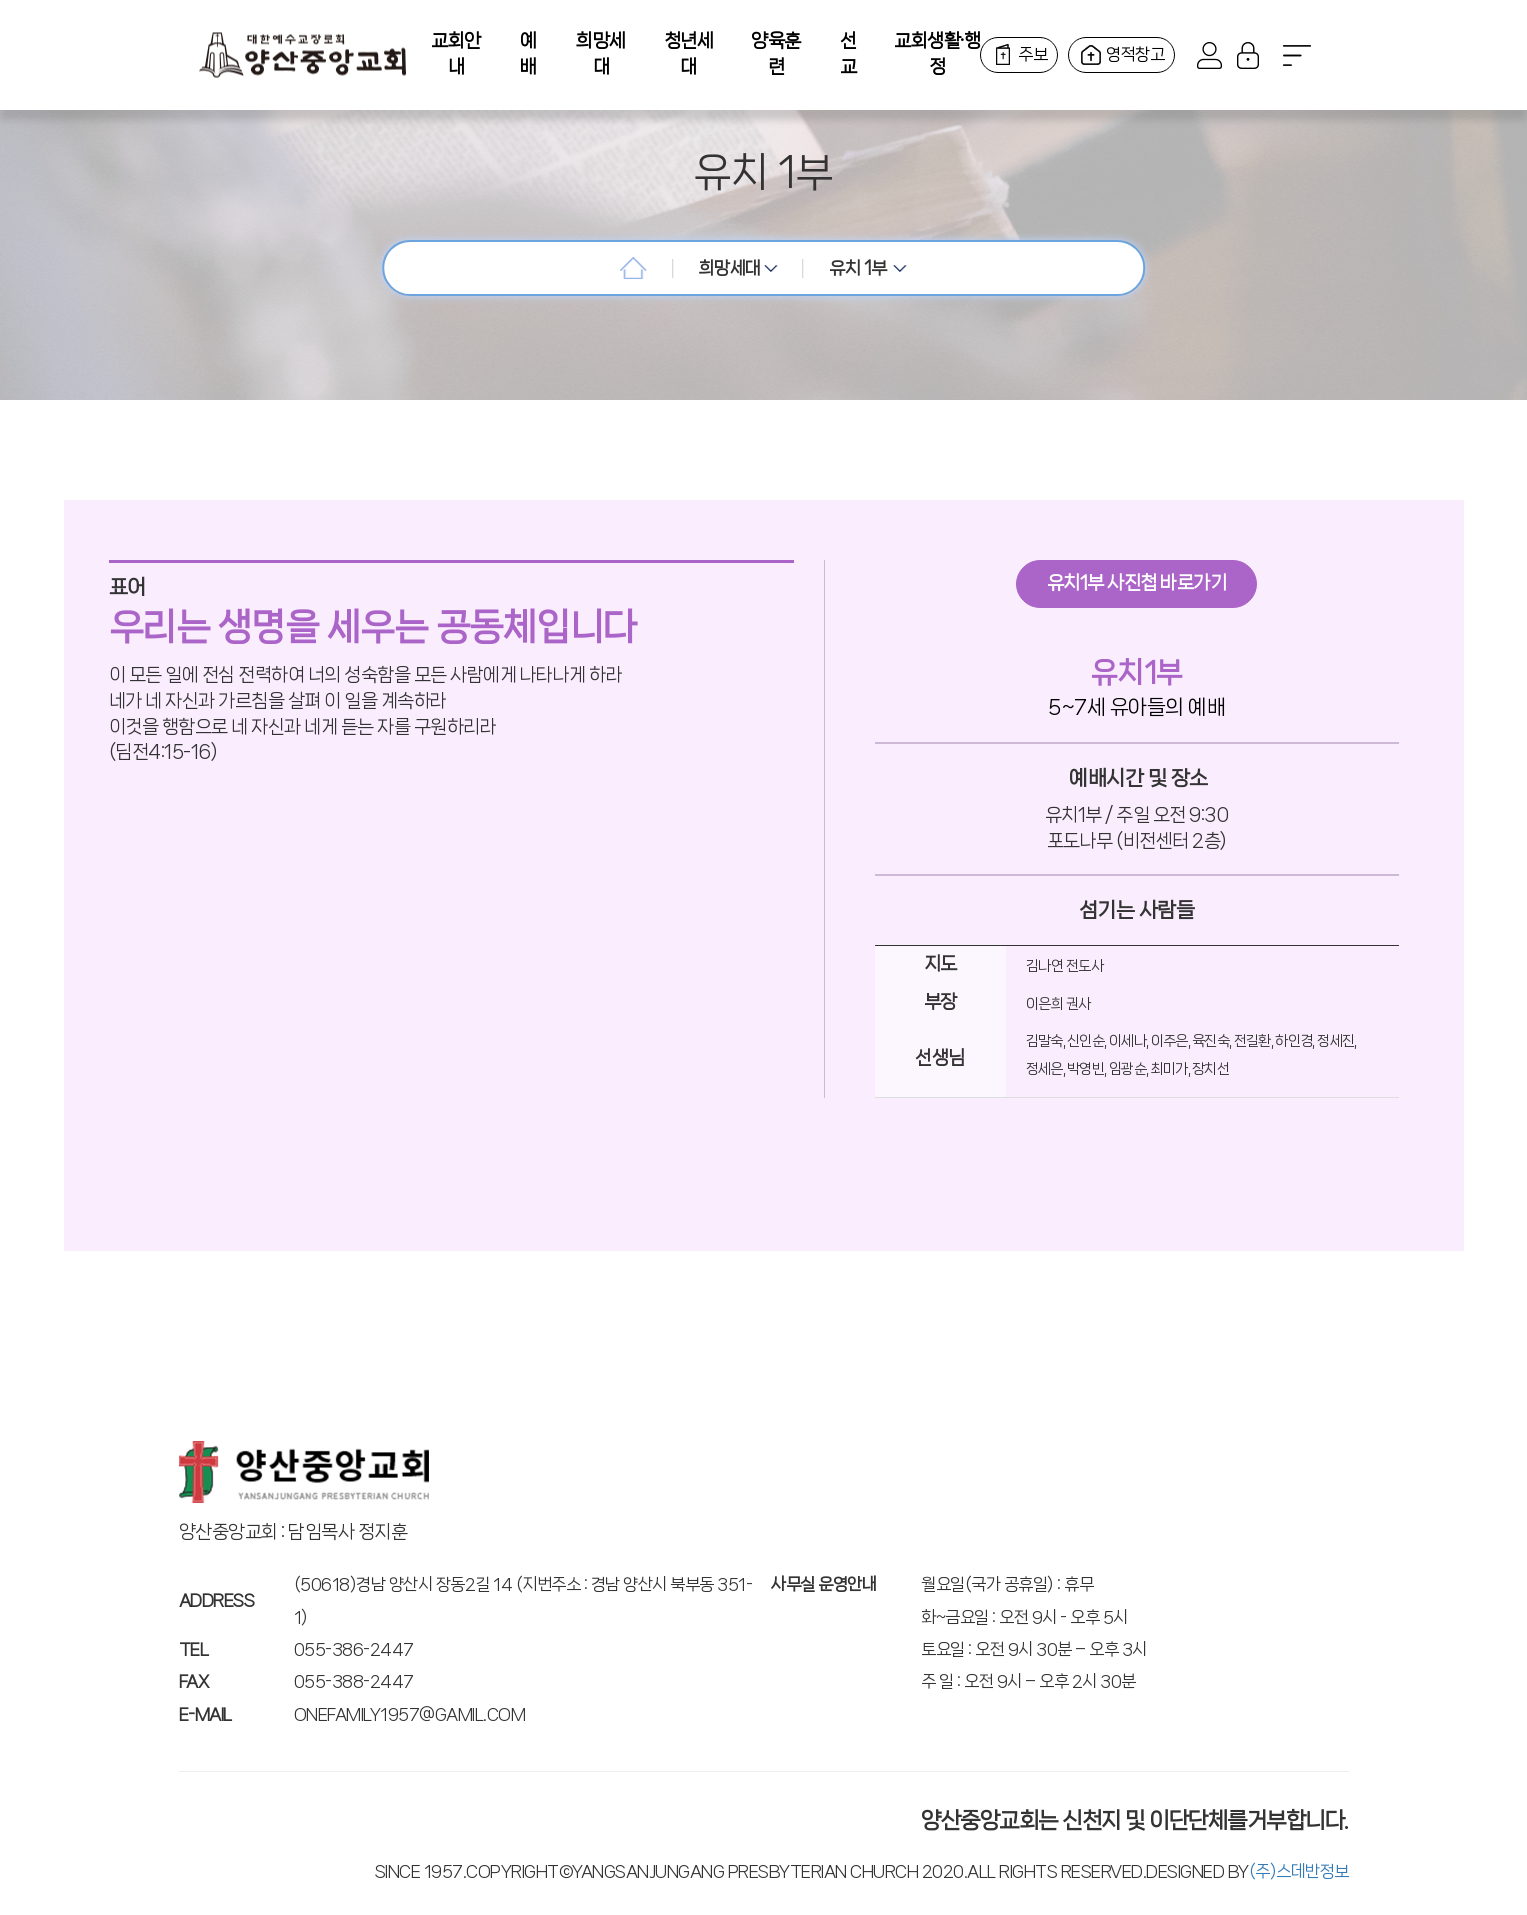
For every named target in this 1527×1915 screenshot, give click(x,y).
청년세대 (689, 54)
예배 (528, 54)
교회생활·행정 (937, 54)
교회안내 (456, 54)
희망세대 (601, 54)
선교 (848, 54)
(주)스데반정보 (1299, 1871)
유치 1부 (868, 268)
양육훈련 (776, 54)
